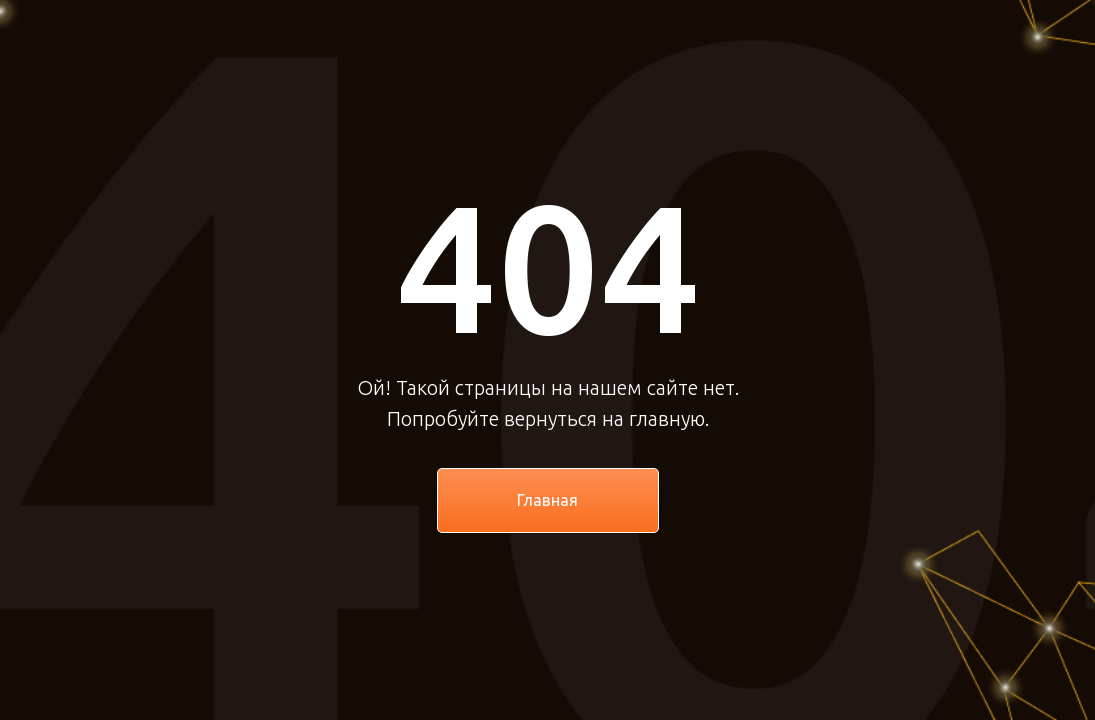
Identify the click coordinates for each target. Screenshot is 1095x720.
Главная (547, 500)
